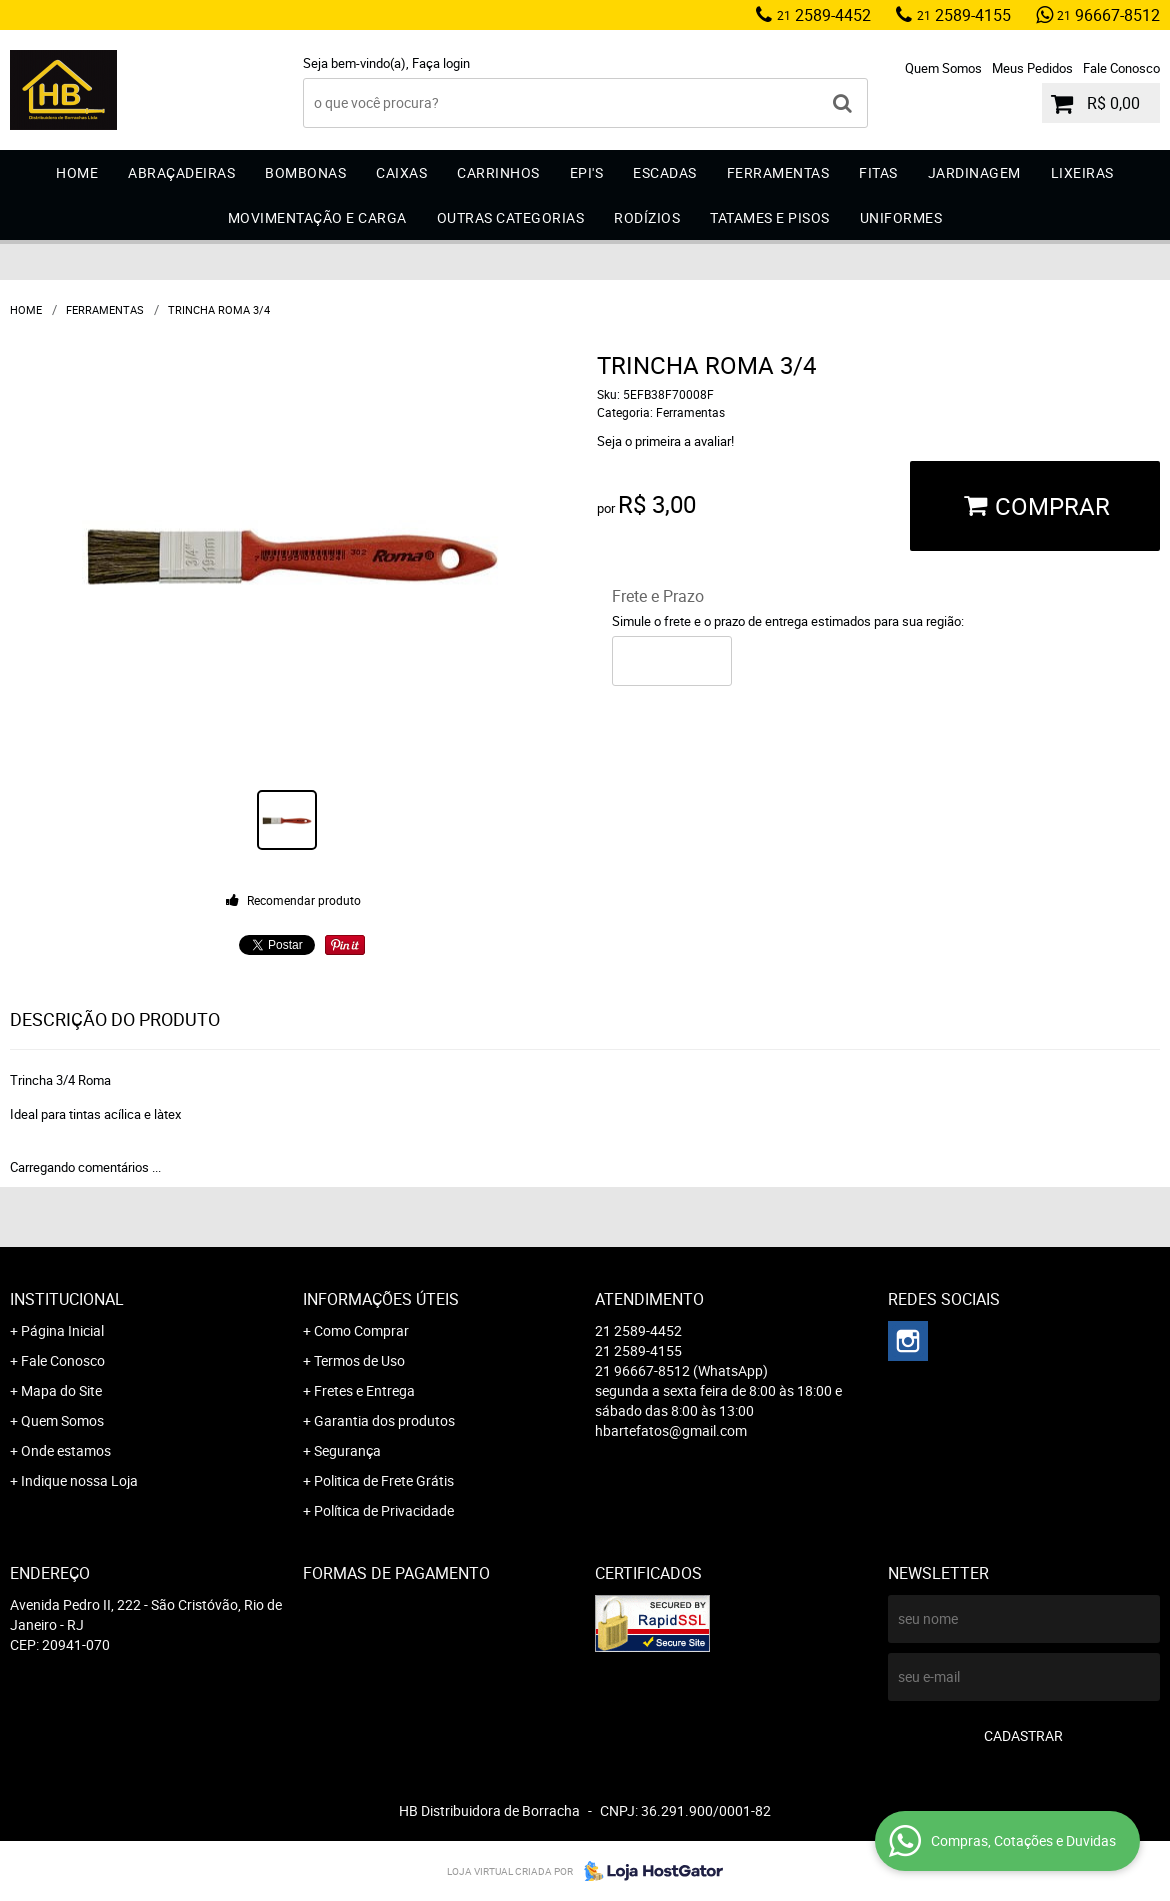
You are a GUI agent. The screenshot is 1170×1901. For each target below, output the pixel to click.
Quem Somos (943, 68)
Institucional (67, 1299)
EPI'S (587, 172)
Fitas (878, 172)
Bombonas (305, 172)
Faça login (441, 63)
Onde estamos (66, 1450)
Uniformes (901, 217)
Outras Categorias (511, 217)
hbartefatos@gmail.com (671, 1430)
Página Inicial (62, 1330)
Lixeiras (1082, 172)
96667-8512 (1108, 15)
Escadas (665, 172)
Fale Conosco (1121, 68)
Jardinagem (974, 172)
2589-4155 (964, 15)
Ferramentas (778, 172)
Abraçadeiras (181, 172)
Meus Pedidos (1032, 68)
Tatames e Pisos (770, 217)
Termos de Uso (359, 1360)
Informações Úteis (381, 1299)
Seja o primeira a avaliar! (665, 441)
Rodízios (647, 217)
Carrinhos (498, 172)
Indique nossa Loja (79, 1480)
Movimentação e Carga (317, 217)
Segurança (347, 1450)
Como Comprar (361, 1330)
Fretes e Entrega (364, 1390)
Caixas (401, 172)
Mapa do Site (61, 1390)
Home (77, 172)
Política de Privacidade (384, 1510)
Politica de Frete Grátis (384, 1480)
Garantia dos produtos (384, 1420)
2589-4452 (824, 15)
